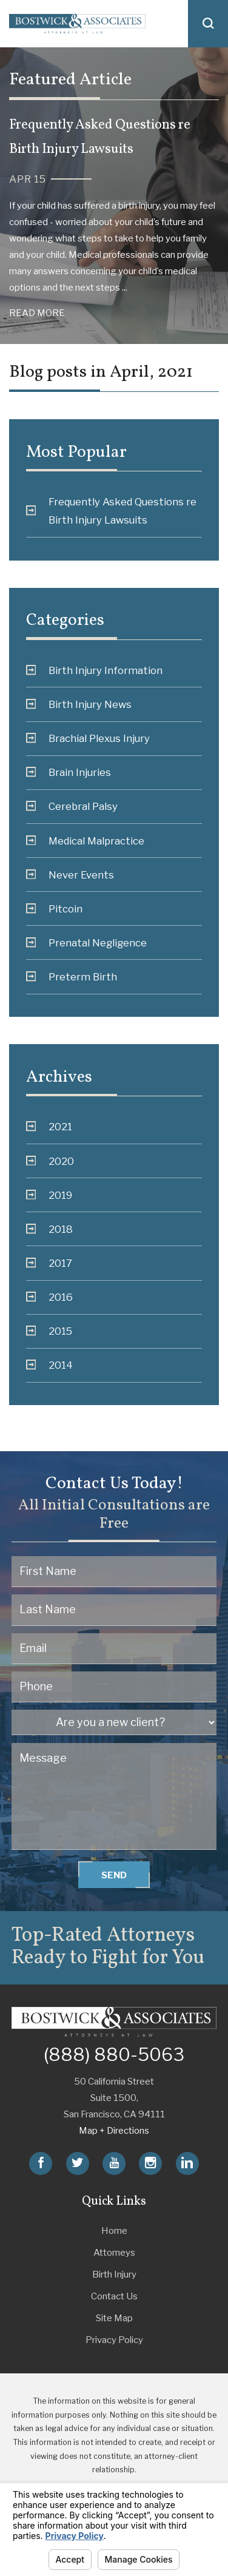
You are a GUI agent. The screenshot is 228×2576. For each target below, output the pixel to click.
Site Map (114, 2318)
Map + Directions (114, 2130)
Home (114, 2230)
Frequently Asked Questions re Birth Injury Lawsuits (111, 511)
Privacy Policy (114, 2339)
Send (114, 1875)
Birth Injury (114, 2274)
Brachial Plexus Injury (88, 738)
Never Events (70, 875)
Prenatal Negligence (86, 943)
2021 (49, 1127)
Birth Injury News (79, 704)
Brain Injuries (69, 772)
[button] (208, 23)
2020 (50, 1161)
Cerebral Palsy (72, 806)
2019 (49, 1195)
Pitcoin (54, 909)
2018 (49, 1229)
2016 (49, 1297)
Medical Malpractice (85, 841)
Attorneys (114, 2252)
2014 (49, 1365)
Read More (37, 313)
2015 (49, 1331)
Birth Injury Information (94, 670)
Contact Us (114, 2296)
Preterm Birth (72, 977)
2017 (49, 1263)
